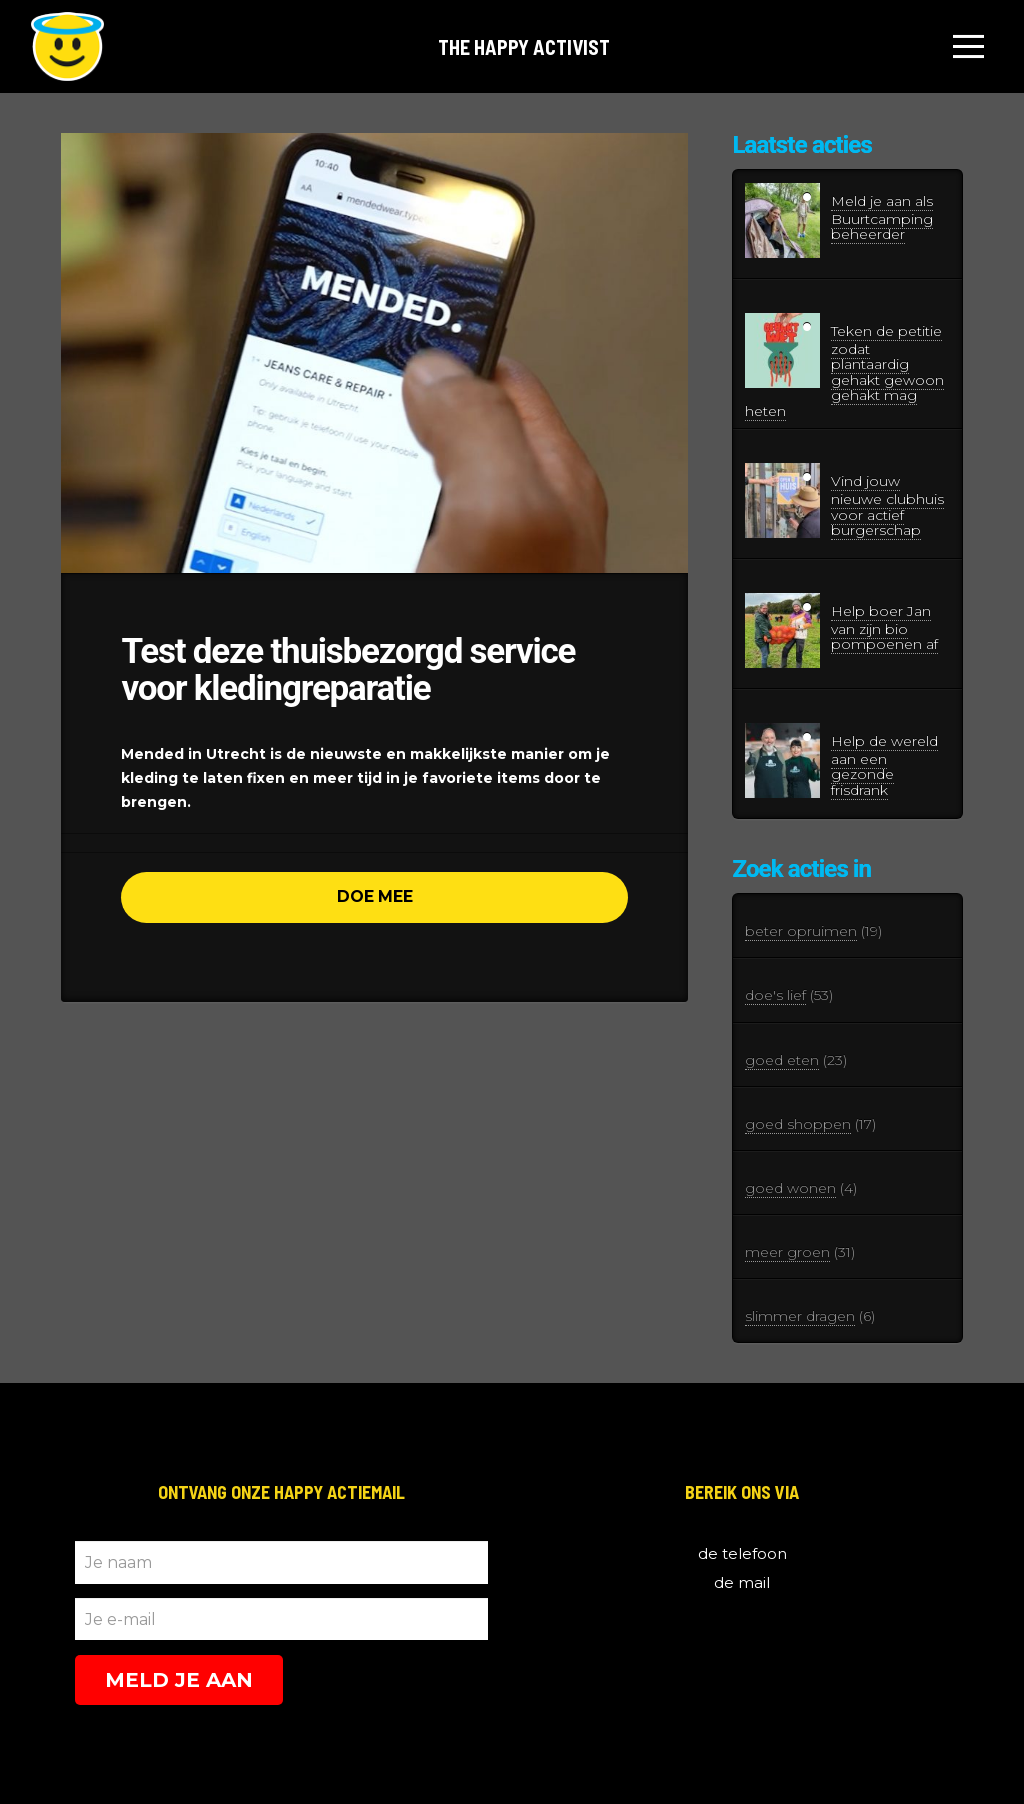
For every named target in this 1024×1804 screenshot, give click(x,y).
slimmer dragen (800, 1316)
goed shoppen (798, 1124)
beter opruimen (801, 931)
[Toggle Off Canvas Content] (969, 47)
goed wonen (790, 1188)
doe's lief (775, 995)
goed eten (782, 1060)
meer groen (787, 1252)
